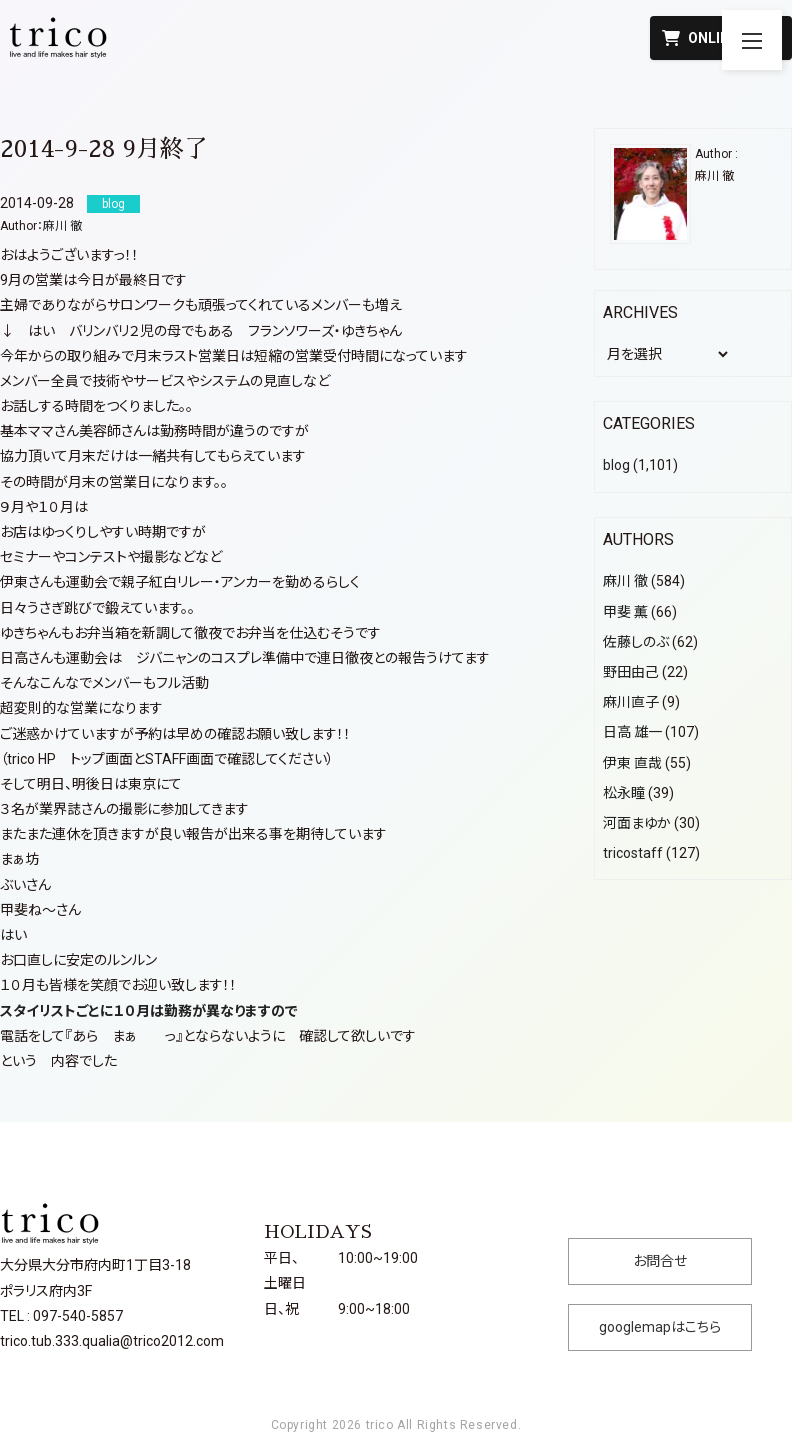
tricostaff (633, 853)
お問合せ (660, 1261)
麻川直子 (631, 702)
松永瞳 (624, 793)
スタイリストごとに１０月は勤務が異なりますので (149, 1011)
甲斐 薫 (625, 612)
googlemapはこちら (660, 1327)
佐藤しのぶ (636, 642)
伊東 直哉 (632, 763)
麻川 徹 (62, 226)
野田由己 (631, 672)
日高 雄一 (632, 732)
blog (616, 465)
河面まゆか (637, 823)
